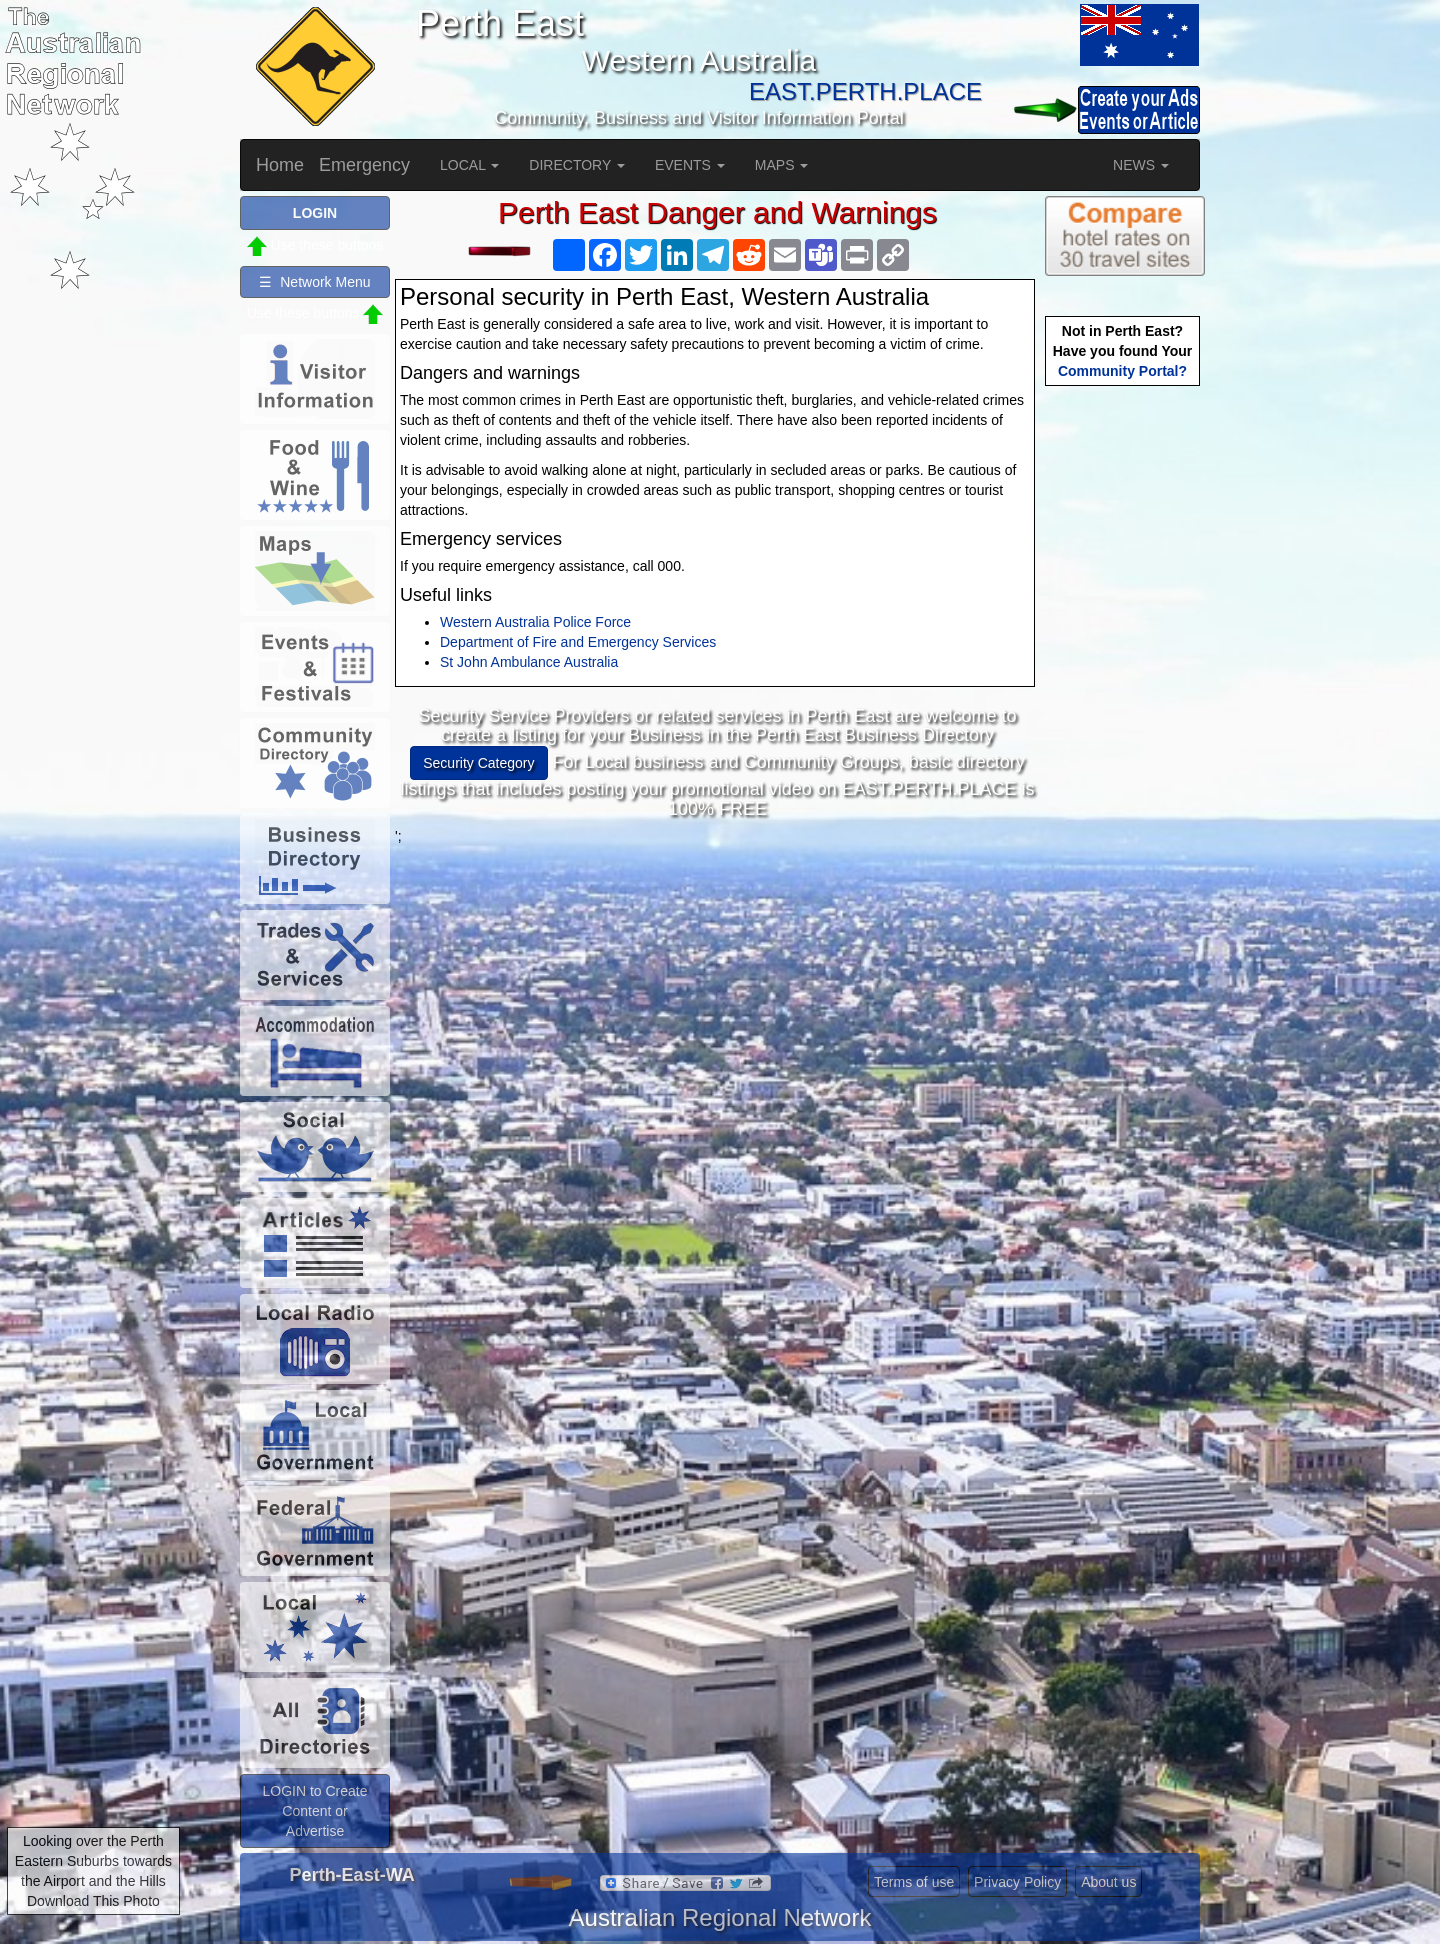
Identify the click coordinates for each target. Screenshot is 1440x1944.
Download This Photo (93, 1901)
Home (280, 165)
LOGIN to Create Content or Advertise (314, 1811)
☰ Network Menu (314, 282)
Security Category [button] (478, 763)
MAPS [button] (782, 165)
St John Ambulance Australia (529, 662)
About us (1108, 1882)
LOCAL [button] (469, 165)
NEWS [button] (1141, 165)
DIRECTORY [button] (577, 165)
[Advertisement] (718, 986)
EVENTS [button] (690, 165)
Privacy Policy (1017, 1882)
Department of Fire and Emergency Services (578, 642)
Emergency (364, 165)
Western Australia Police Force (535, 622)
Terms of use (914, 1882)
